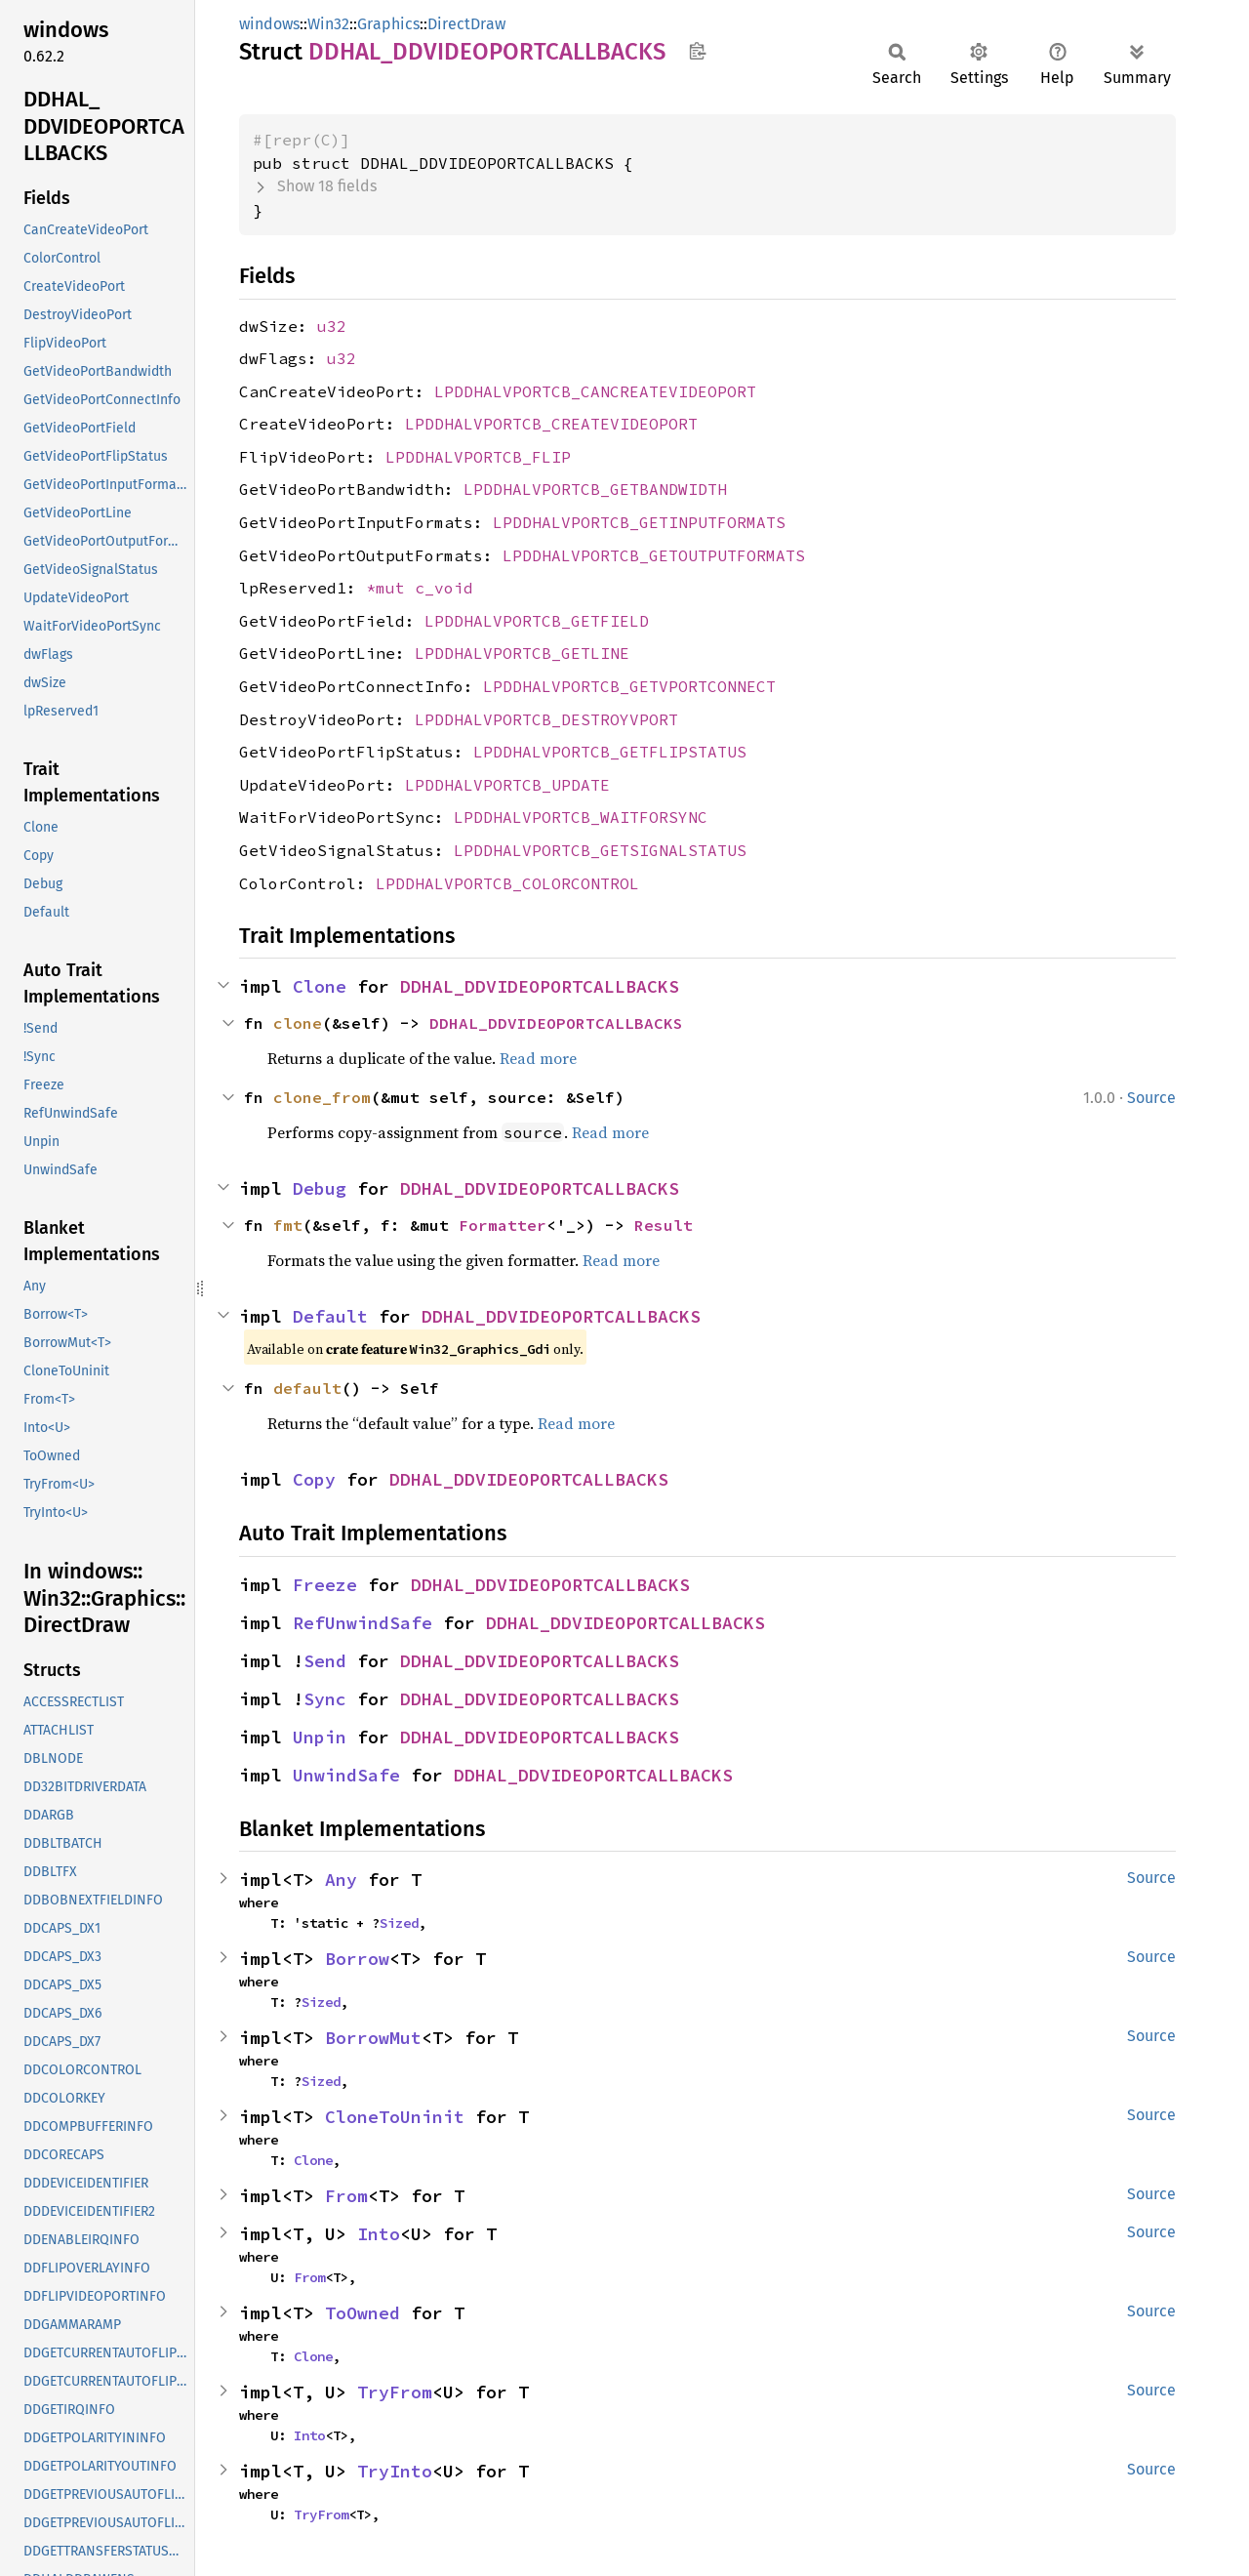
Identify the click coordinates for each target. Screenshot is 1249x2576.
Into (378, 2234)
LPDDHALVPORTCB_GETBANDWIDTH (595, 489)
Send (324, 1661)
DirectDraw (466, 24)
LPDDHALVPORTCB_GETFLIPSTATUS (609, 751)
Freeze (325, 1585)
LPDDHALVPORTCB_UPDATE (507, 785)
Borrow (357, 1958)
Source (1151, 1097)
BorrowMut (373, 2037)
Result (663, 1225)
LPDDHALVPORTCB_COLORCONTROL (507, 883)
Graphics (388, 24)
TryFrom (394, 2392)
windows (269, 24)
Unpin (319, 1737)
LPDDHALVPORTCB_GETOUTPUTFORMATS (654, 555)
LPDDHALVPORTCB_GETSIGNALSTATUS (600, 850)
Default (330, 1316)
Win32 (328, 24)
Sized (399, 1923)
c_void (444, 587)
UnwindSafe (346, 1775)
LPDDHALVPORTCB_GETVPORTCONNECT (629, 686)
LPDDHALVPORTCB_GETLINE (522, 653)
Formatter (502, 1225)
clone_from (322, 1097)
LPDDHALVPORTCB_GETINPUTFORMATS (639, 522)
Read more (538, 1058)
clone (297, 1023)
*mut (390, 587)
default (307, 1388)
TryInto (394, 2471)
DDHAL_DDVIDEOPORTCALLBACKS (539, 986)
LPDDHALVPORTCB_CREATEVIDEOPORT (551, 423)
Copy (314, 1479)
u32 (331, 326)
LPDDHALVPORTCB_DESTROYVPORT (546, 719)
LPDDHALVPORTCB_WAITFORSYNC (580, 817)
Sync (324, 1699)
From (346, 2196)
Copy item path (697, 50)
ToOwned (362, 2313)
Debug (319, 1188)
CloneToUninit (394, 2117)
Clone (319, 986)
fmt (287, 1225)
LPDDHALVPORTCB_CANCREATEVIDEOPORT (595, 391)
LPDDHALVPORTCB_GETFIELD (536, 621)
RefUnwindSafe (362, 1623)
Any (341, 1879)
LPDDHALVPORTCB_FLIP (478, 457)
